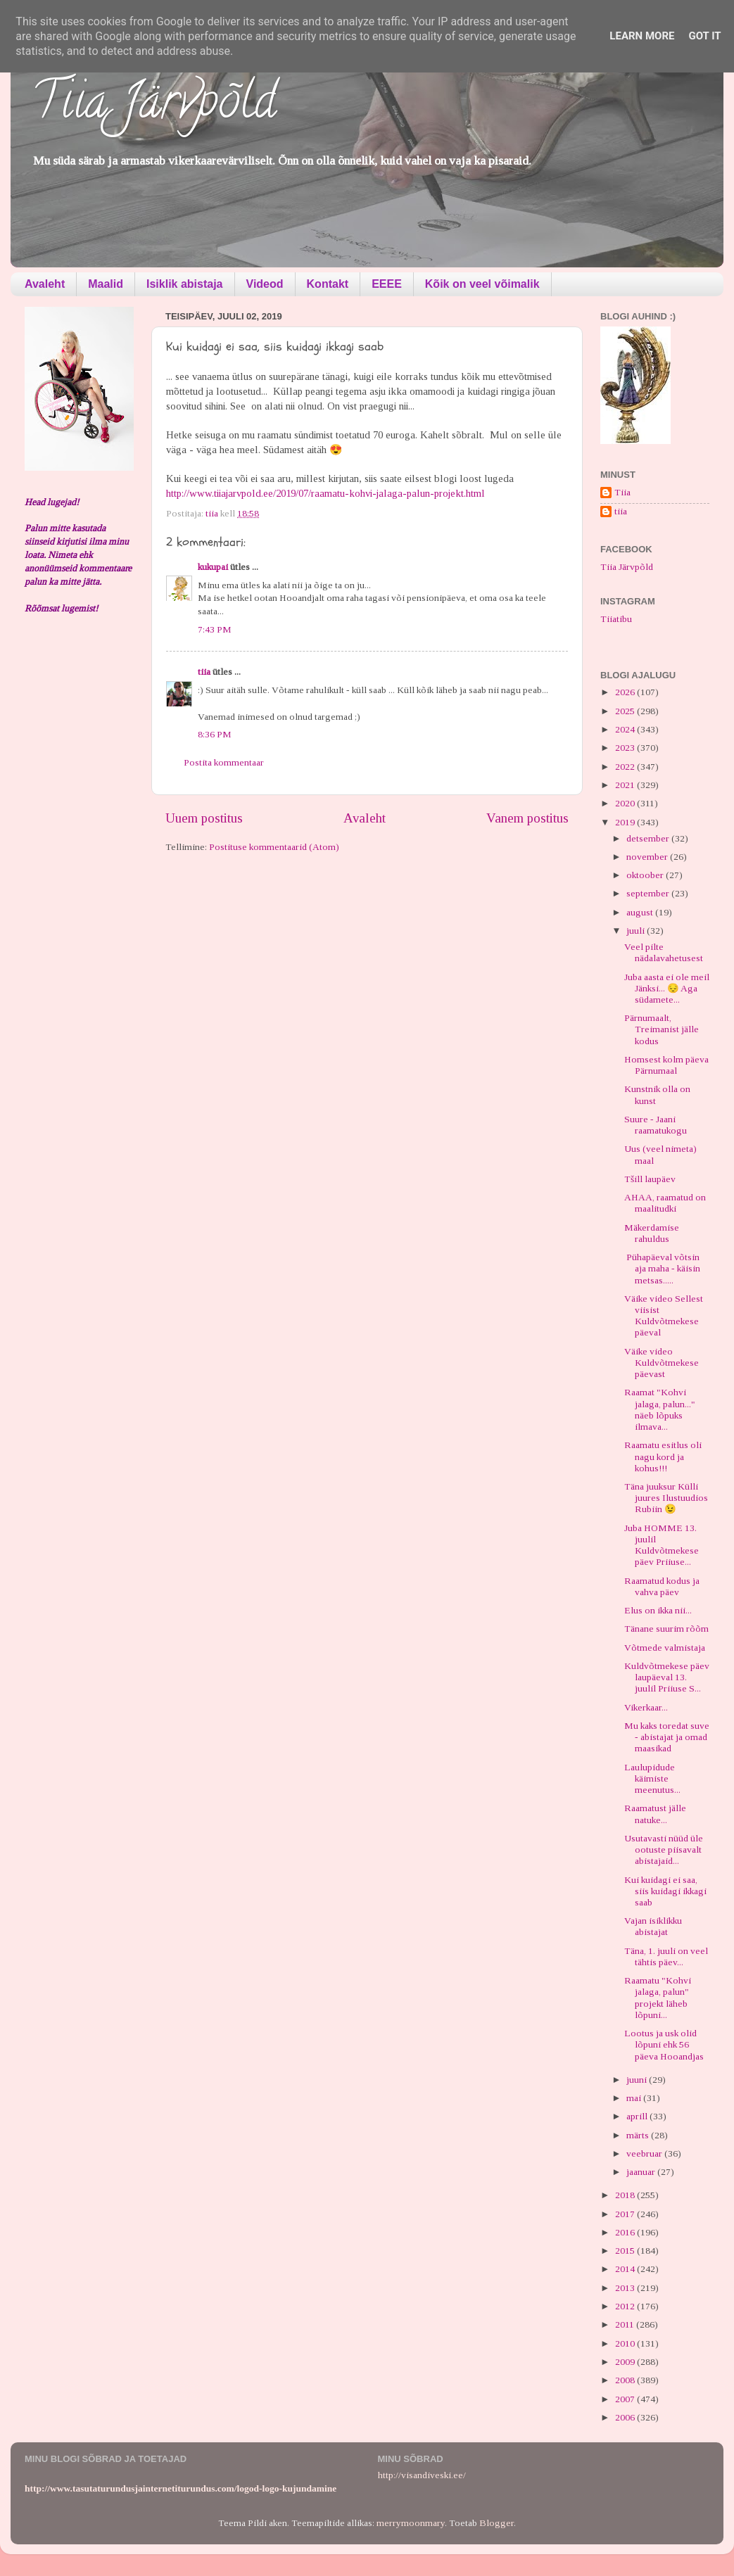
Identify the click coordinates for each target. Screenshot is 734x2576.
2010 (626, 2343)
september (648, 893)
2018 (626, 2195)
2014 (626, 2269)
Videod (265, 284)
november (648, 856)
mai (634, 2098)
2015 (626, 2250)
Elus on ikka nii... (658, 1610)
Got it (704, 36)
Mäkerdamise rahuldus (651, 1233)
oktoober (646, 875)
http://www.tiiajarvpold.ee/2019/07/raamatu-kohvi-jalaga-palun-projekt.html (325, 493)
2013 (626, 2288)
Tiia (622, 492)
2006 (626, 2417)
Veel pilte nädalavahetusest (663, 952)
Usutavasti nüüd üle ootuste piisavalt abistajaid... (663, 1849)
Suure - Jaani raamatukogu (655, 1125)
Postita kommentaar (224, 762)
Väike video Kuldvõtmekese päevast (661, 1362)
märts (638, 2135)
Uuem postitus (204, 818)
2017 (626, 2214)
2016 (626, 2232)
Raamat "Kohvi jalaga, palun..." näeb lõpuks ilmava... (659, 1409)
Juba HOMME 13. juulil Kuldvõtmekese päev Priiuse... (661, 1545)
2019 (626, 822)
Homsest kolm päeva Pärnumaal (666, 1065)
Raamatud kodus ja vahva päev (662, 1586)
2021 (626, 785)
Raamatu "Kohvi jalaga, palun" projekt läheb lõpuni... (657, 1997)
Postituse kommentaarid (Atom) (274, 847)
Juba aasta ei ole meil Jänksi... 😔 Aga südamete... (666, 988)
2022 (626, 766)
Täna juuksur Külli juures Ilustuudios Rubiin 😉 (666, 1497)
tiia (204, 671)
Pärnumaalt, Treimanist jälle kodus (661, 1029)
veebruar (645, 2153)
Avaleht (45, 284)
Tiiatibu (616, 619)
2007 (626, 2399)
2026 (626, 692)
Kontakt (328, 284)
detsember (648, 838)
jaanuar (641, 2171)
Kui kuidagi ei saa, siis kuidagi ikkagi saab (665, 1891)
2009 (626, 2361)
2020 (626, 803)
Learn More (641, 36)
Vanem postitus (527, 818)
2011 (625, 2324)
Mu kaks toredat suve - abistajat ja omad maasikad (666, 1736)
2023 (626, 747)
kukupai (213, 566)
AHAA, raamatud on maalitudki (665, 1203)
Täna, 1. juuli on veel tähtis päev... (666, 1956)
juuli (636, 930)
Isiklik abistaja (184, 284)
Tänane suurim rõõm (666, 1628)
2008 (626, 2380)
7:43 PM (215, 629)
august (640, 912)
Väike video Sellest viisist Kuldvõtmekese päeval (663, 1315)
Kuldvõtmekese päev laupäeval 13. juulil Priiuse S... (666, 1677)
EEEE (387, 284)
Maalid (105, 284)
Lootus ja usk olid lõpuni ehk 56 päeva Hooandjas (664, 2044)
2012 (626, 2306)
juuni (637, 2079)
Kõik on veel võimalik (482, 284)
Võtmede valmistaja (664, 1647)
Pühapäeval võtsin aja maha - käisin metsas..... (662, 1268)
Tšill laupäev (650, 1179)
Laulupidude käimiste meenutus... (652, 1778)
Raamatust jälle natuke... (655, 1814)
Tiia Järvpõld (154, 106)
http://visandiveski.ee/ (422, 2475)
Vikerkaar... (646, 1707)
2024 (626, 729)
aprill (638, 2116)
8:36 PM (215, 734)
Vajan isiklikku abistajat (653, 1926)
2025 (626, 711)
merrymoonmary (411, 2523)
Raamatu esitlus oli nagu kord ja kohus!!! (663, 1456)
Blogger (496, 2523)
